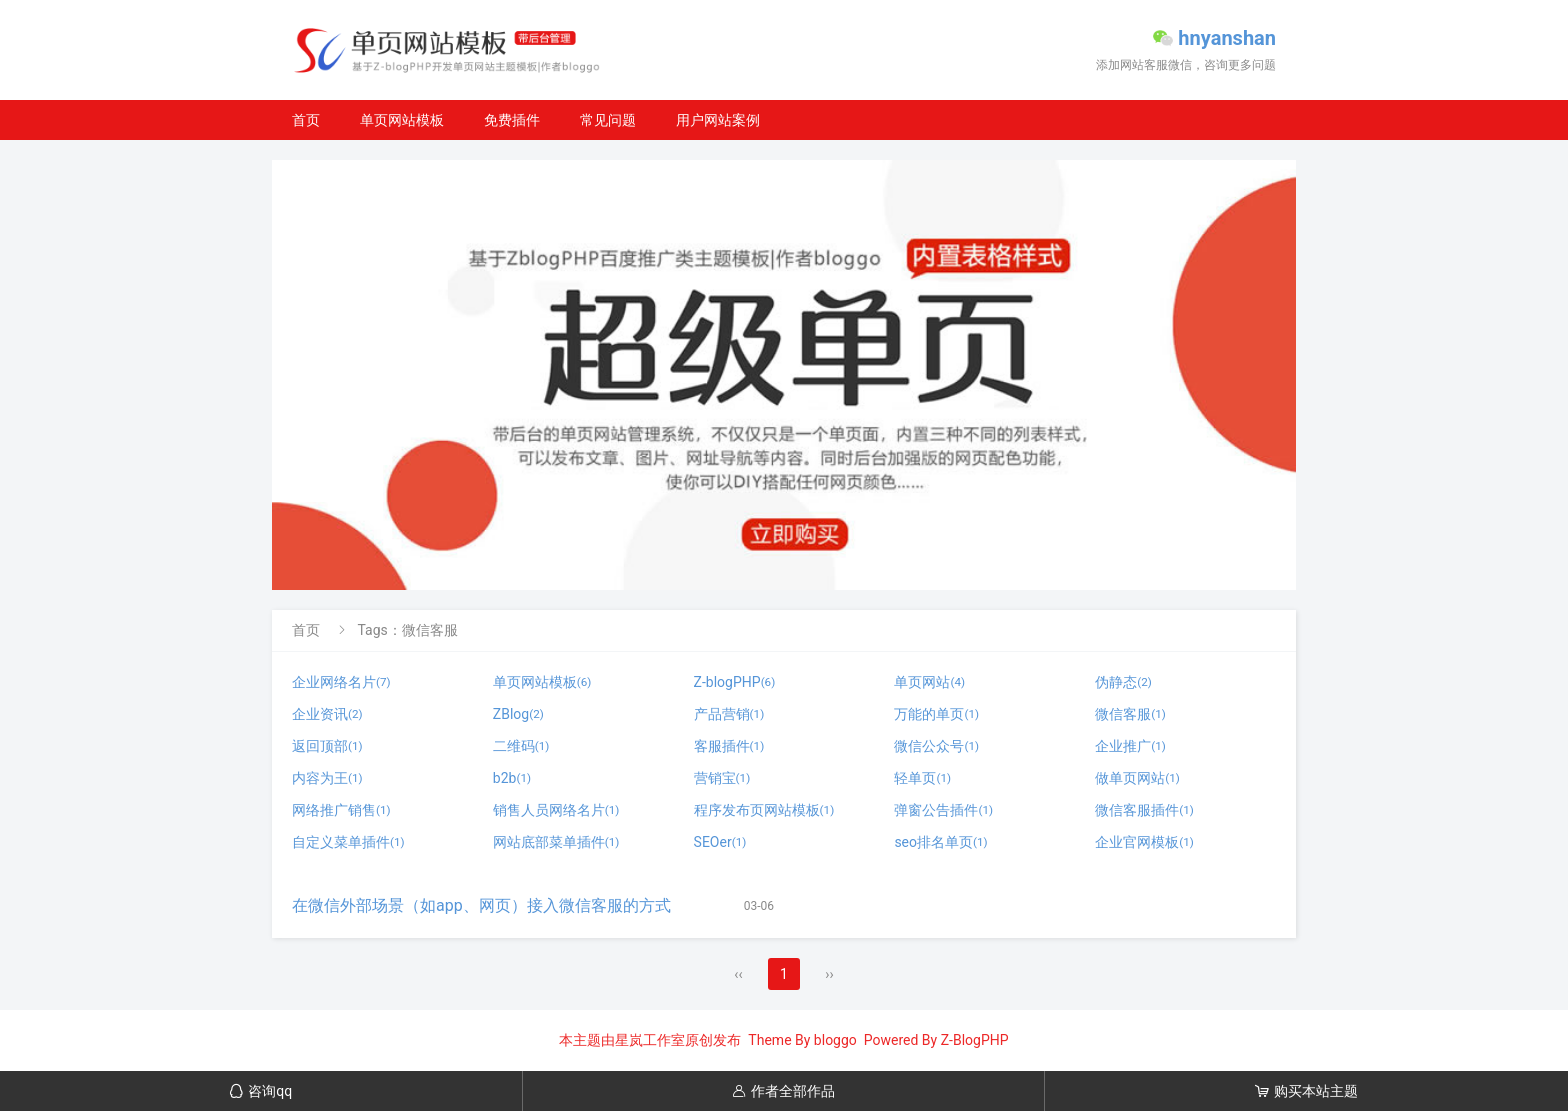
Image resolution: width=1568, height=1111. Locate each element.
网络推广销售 (341, 810)
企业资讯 (327, 714)
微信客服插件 (1144, 810)
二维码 (521, 746)
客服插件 (729, 746)
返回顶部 (327, 746)
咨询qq (260, 1091)
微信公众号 (936, 746)
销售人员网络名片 (556, 810)
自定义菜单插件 (348, 842)
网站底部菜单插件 (556, 842)
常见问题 (608, 120)
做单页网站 (1137, 778)
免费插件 (512, 120)
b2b (512, 778)
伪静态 (1123, 682)
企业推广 (1130, 746)
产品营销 (729, 714)
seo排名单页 (940, 842)
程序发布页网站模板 (764, 810)
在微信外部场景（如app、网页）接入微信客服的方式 (481, 905)
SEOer (720, 842)
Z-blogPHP (735, 682)
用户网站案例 (718, 120)
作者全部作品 (783, 1091)
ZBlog (518, 714)
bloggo (835, 1040)
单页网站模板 (402, 120)
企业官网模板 (1144, 842)
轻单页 (922, 778)
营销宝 (722, 778)
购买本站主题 (1306, 1091)
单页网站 (929, 682)
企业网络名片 (341, 682)
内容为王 (327, 778)
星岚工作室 (650, 1040)
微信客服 (1130, 714)
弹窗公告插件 (943, 810)
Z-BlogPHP (975, 1040)
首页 (306, 120)
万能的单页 (936, 714)
